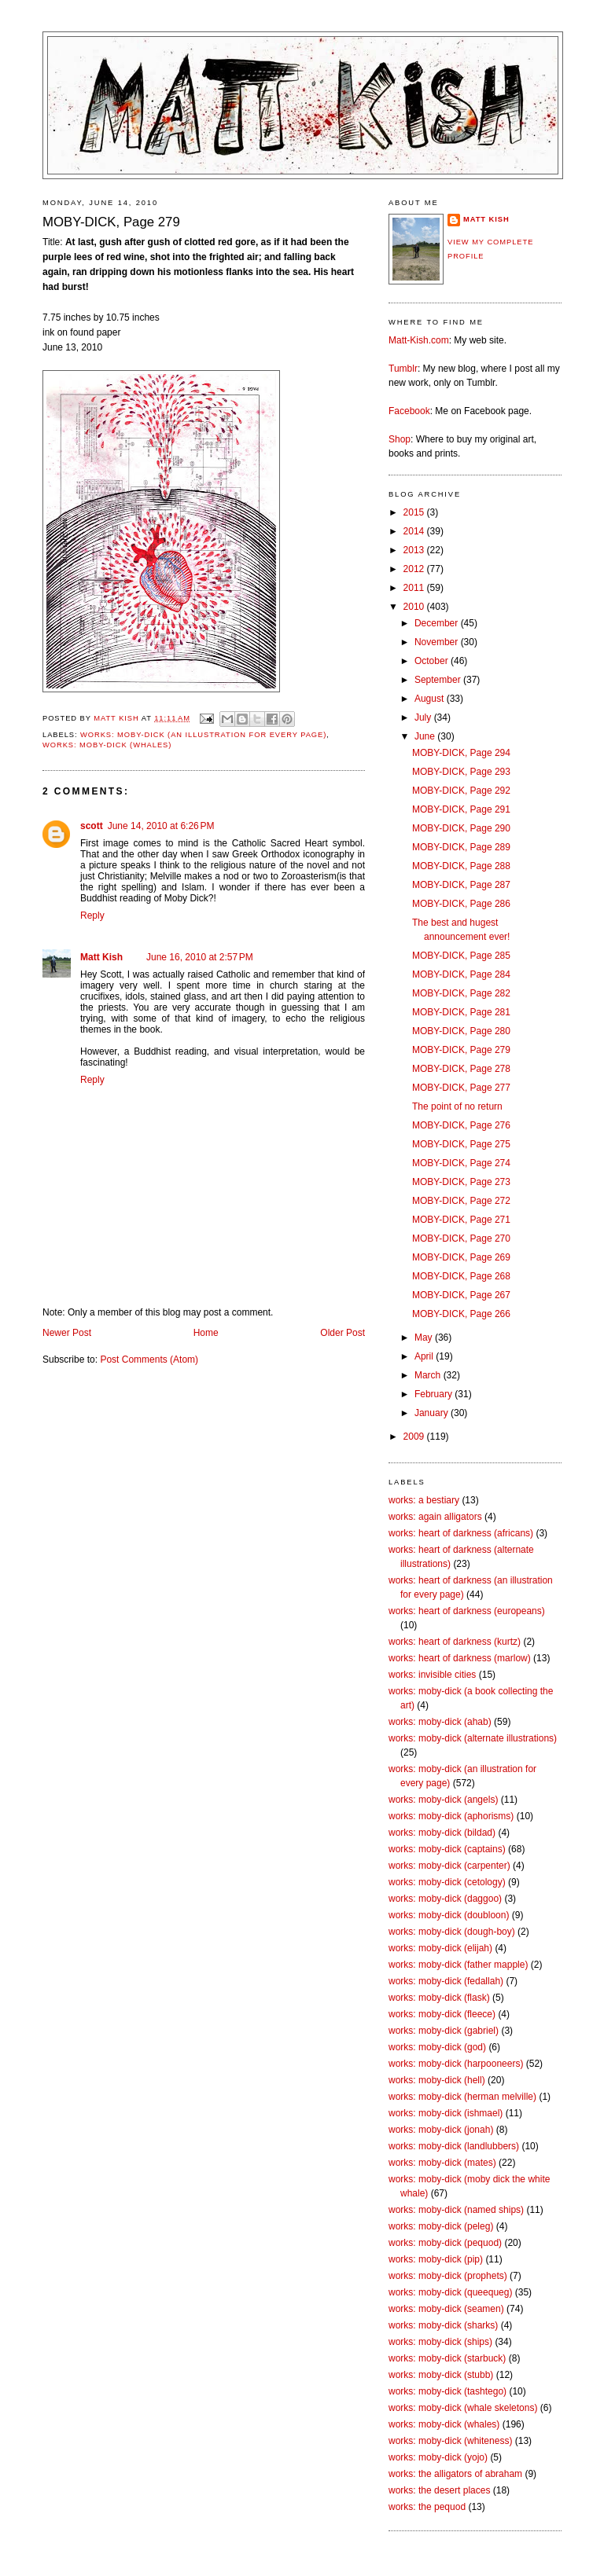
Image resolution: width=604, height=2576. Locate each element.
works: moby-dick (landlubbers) (454, 2146)
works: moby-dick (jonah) (441, 2129)
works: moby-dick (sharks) (443, 2325)
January (432, 1412)
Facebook (409, 410)
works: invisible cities (432, 1674)
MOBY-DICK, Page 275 (461, 1144)
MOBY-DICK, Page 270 (461, 1238)
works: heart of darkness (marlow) (460, 1658)
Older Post (342, 1332)
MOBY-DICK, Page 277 (461, 1087)
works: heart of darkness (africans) (461, 1533)
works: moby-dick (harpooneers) (456, 2063)
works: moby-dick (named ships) (456, 2209)
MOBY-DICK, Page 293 (461, 771)
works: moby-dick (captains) (447, 1849)
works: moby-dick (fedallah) (446, 1981)
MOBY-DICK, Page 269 (461, 1257)
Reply (92, 915)
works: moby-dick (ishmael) (446, 2113)
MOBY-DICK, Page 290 (461, 828)
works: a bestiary (424, 1500)
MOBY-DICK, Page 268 (461, 1276)
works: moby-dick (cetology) (447, 1882)
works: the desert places (439, 2490)
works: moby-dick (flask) (439, 1997)
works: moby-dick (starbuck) (447, 2358)
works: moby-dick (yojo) (438, 2457)
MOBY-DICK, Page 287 (461, 884)
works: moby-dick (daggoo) (445, 1898)
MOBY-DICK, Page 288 (461, 866)
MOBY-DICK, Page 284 (461, 974)
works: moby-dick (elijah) (440, 1948)
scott (91, 825)
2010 (415, 606)
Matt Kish (101, 957)
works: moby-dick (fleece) (442, 2014)
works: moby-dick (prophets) (448, 2275)
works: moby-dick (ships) (440, 2341)
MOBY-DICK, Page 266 (461, 1313)
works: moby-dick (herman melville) (462, 2096)
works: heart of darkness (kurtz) (455, 1641)
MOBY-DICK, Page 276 (461, 1125)
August (430, 698)
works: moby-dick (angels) (443, 1799)
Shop (400, 439)
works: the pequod (427, 2506)
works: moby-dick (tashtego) (447, 2391)
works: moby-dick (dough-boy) (452, 1931)
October (432, 660)
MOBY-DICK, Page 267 (461, 1295)
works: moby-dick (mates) (442, 2162)
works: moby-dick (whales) (106, 745)
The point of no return (457, 1106)
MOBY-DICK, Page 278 (461, 1068)
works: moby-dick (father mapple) (458, 1964)
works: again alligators (435, 1516)
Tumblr (403, 368)
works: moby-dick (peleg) (441, 2226)
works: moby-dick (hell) (437, 2080)
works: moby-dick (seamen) (446, 2308)
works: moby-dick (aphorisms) (451, 1816)
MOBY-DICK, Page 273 (461, 1181)
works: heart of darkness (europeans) (467, 1610)
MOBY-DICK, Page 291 (461, 809)
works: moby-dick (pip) (436, 2259)
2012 (415, 568)
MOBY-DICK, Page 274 (461, 1163)
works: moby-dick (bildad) (442, 1832)
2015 (415, 512)
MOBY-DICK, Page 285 (461, 955)
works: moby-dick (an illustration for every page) (203, 735)
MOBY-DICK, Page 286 (461, 903)
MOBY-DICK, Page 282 (461, 993)
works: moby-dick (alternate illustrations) (473, 1738)
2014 (415, 531)
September (438, 679)
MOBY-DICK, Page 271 (461, 1219)
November (437, 642)
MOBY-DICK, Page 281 (461, 1012)
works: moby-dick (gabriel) (444, 2030)
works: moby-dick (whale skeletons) (463, 2407)
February (434, 1394)
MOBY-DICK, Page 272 (461, 1200)
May (424, 1337)
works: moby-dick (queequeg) (450, 2292)
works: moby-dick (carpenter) (449, 1865)
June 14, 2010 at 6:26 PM (161, 825)
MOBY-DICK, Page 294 (461, 752)
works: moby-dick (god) (437, 2047)
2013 (415, 550)
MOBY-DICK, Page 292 (461, 790)
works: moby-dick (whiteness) (450, 2440)
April (425, 1356)
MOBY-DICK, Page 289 (461, 847)
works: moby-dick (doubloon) (449, 1915)
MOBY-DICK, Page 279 (461, 1049)
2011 (415, 587)
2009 (415, 1436)
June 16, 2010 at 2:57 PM (199, 957)
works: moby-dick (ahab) (440, 1721)
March (429, 1375)
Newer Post (66, 1332)
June (425, 736)
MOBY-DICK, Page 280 (461, 1031)
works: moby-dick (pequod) (445, 2242)
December (437, 623)
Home (206, 1332)
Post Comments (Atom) (149, 1359)
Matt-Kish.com (419, 340)
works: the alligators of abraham (455, 2473)
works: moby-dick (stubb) (441, 2374)
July (424, 717)
